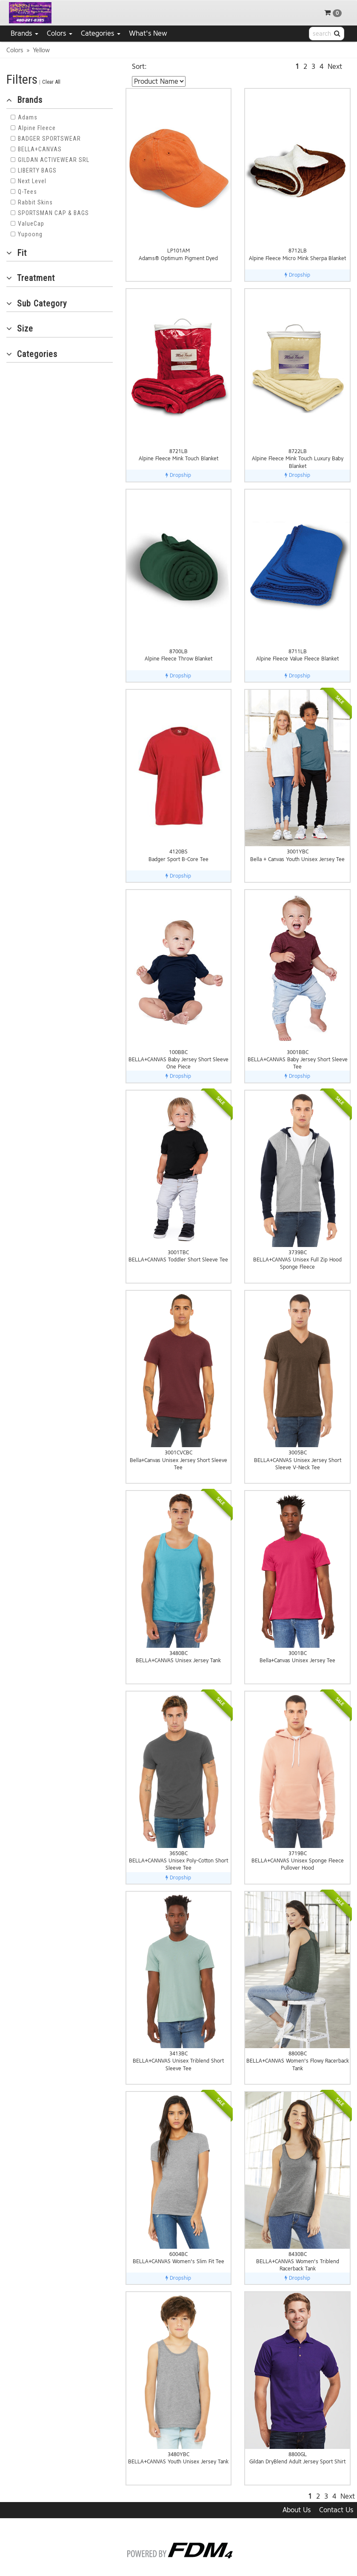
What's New (148, 33)
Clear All (51, 82)
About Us (297, 2509)
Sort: (139, 66)
